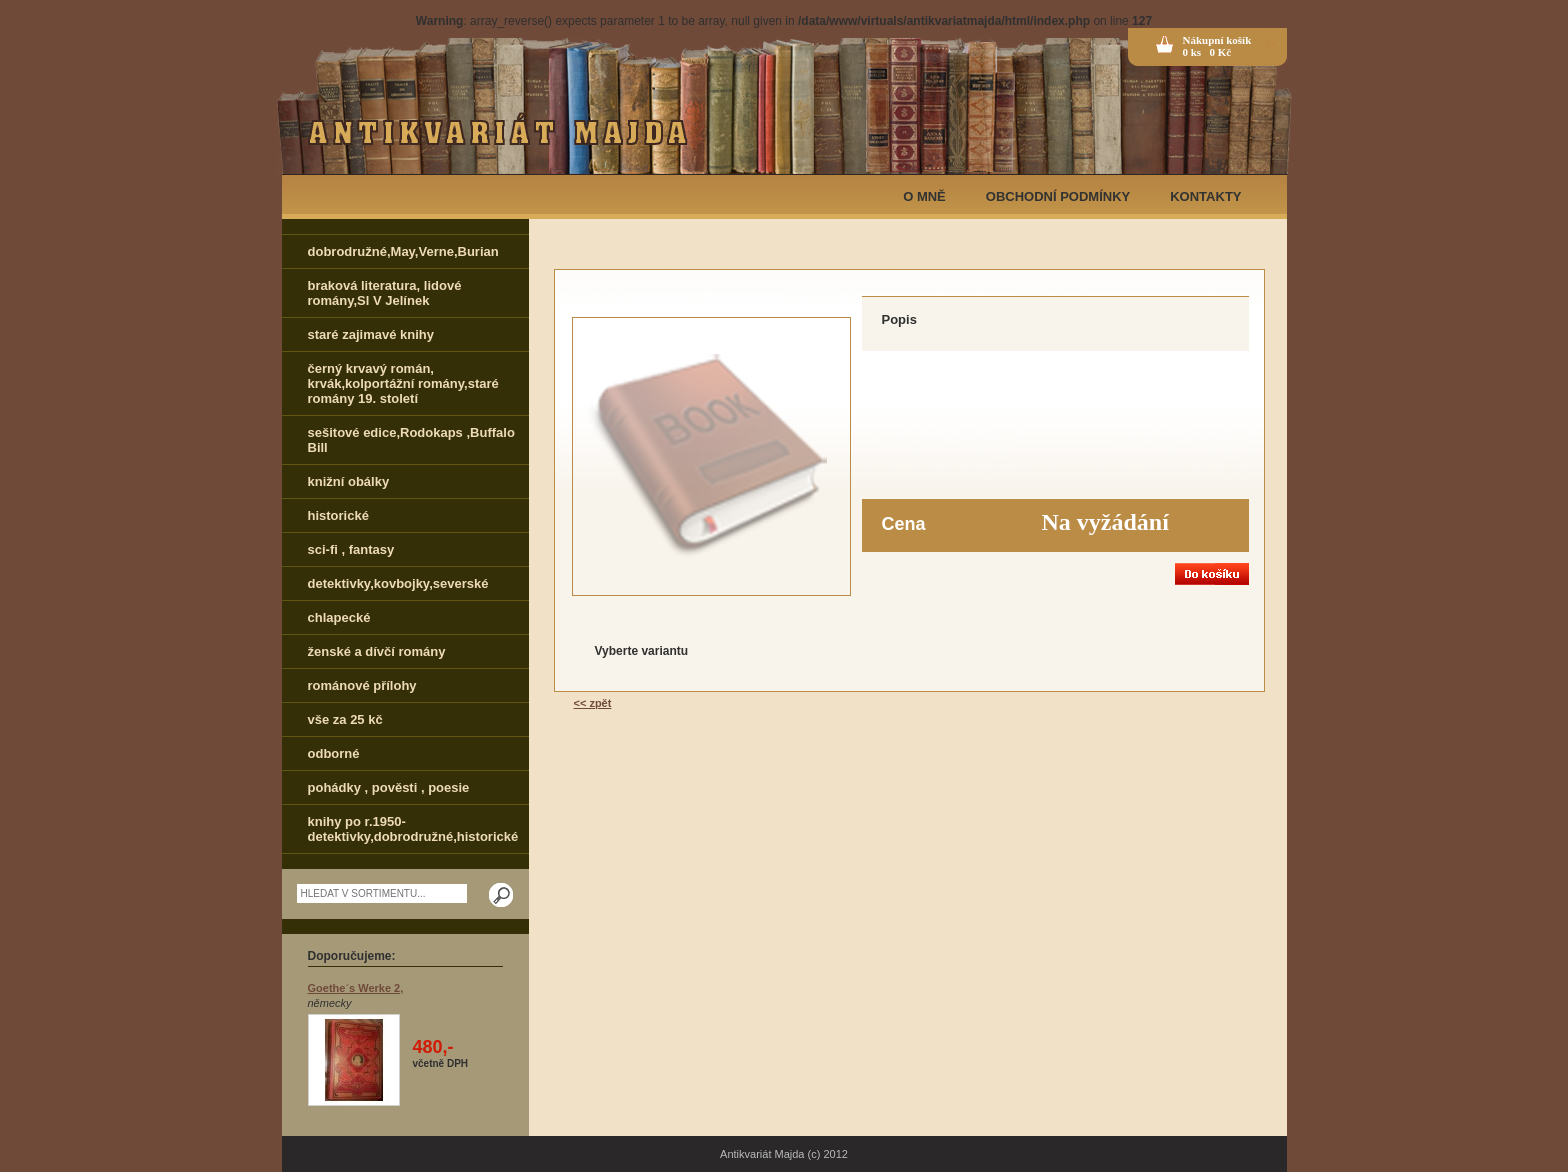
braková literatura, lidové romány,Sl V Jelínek (385, 293)
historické (338, 515)
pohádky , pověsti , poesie (389, 787)
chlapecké (339, 617)
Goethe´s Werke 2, (356, 988)
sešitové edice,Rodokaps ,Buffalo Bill (411, 440)
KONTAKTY (1205, 196)
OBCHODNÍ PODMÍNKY (1058, 196)
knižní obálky (349, 481)
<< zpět (593, 703)
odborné (334, 753)
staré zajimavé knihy (371, 334)
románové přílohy (362, 685)
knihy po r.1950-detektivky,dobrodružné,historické (413, 829)
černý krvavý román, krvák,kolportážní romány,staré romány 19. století (403, 383)
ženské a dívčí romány (377, 651)
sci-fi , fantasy (351, 549)
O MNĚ (924, 196)
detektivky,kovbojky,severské (398, 583)
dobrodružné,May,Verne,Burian (403, 251)
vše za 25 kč (345, 719)
